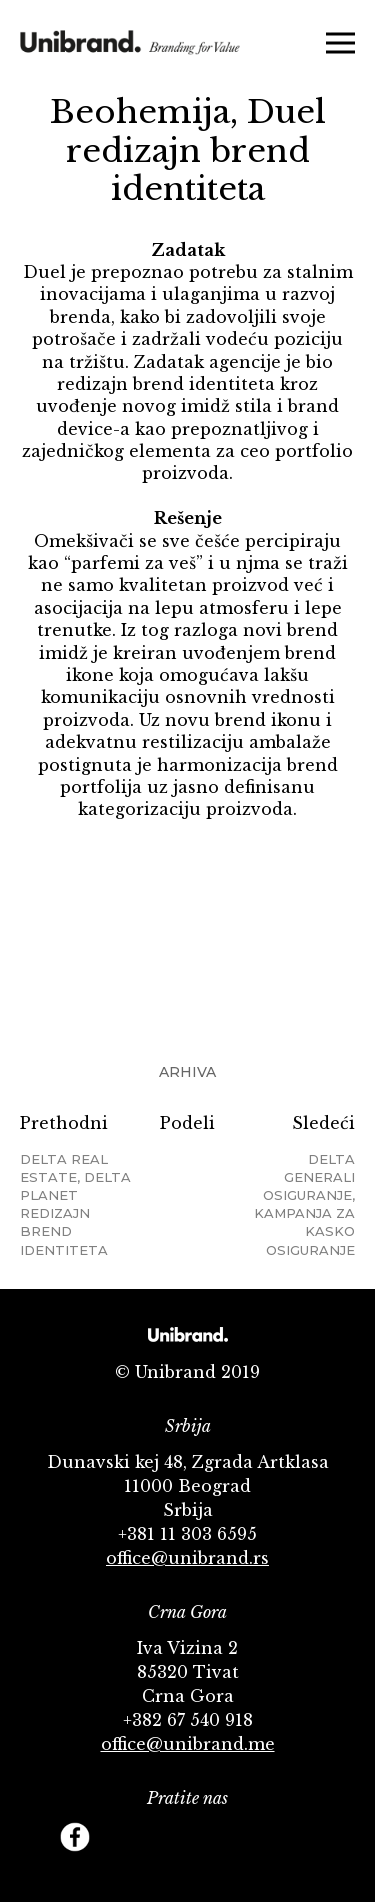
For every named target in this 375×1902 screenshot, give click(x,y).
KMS (130, 52)
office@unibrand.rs (187, 1558)
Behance (255, 1837)
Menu (340, 43)
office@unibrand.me (188, 1744)
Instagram (210, 1837)
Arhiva (187, 1072)
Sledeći (299, 1186)
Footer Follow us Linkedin (300, 1837)
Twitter (120, 1837)
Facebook (75, 1837)
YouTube (165, 1837)
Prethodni (76, 1186)
